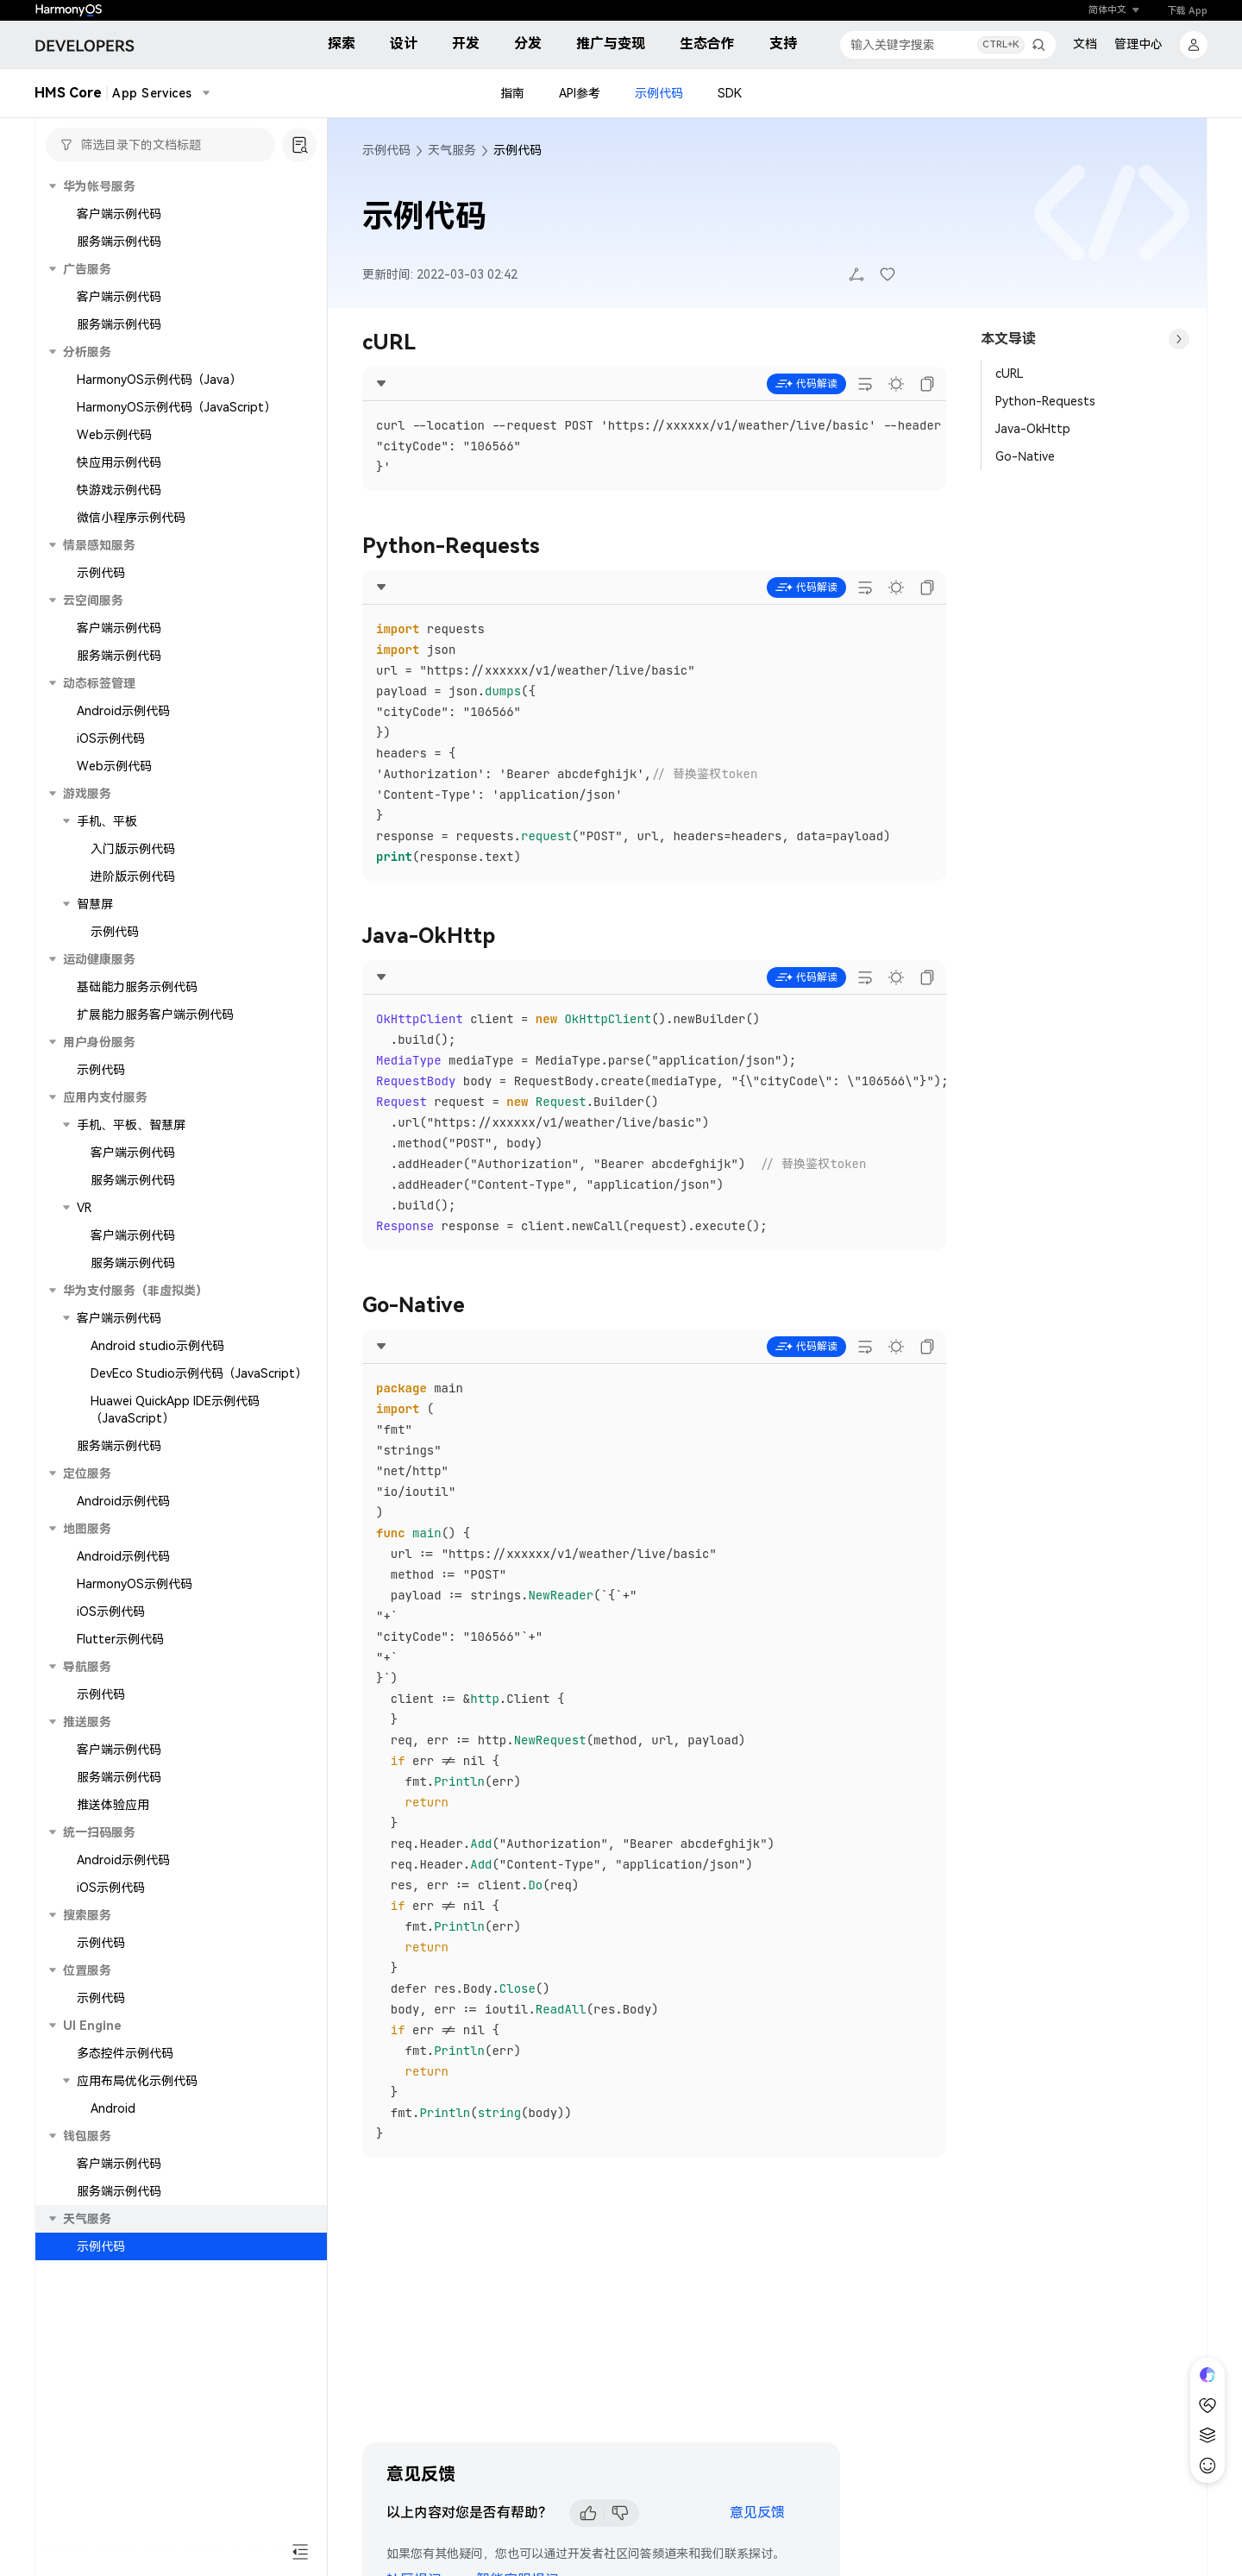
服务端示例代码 (119, 241)
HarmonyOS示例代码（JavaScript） (176, 407)
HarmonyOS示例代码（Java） (159, 379)
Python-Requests (1045, 401)
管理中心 (1138, 44)
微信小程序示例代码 (131, 518)
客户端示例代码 (119, 214)
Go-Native (1025, 456)
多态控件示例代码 (125, 2053)
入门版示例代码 (133, 849)
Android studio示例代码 (157, 1346)
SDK (730, 93)
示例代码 (659, 93)
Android (113, 2108)
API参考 (579, 93)
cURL (1009, 373)
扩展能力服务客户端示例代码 (155, 1014)
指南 (512, 93)
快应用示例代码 (119, 462)
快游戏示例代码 (119, 490)
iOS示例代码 (111, 738)
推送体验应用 (113, 1805)
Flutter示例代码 (120, 1639)
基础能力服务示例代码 (137, 987)
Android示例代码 (123, 711)
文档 (1085, 44)
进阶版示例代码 (133, 876)
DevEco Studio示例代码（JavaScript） (199, 1373)
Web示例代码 (114, 435)
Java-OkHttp (1032, 429)
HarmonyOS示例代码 (134, 1584)
